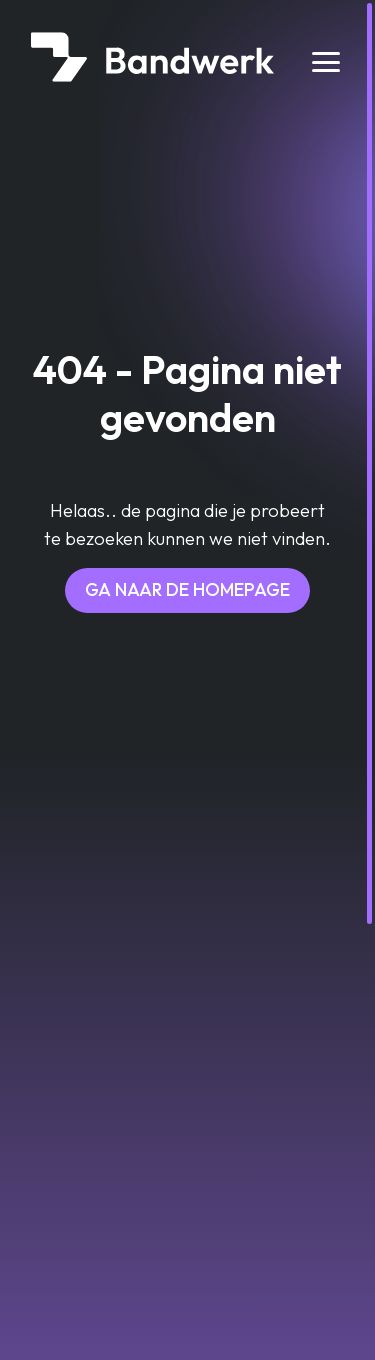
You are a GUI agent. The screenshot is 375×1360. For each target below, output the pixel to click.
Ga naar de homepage (187, 589)
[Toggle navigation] (326, 62)
